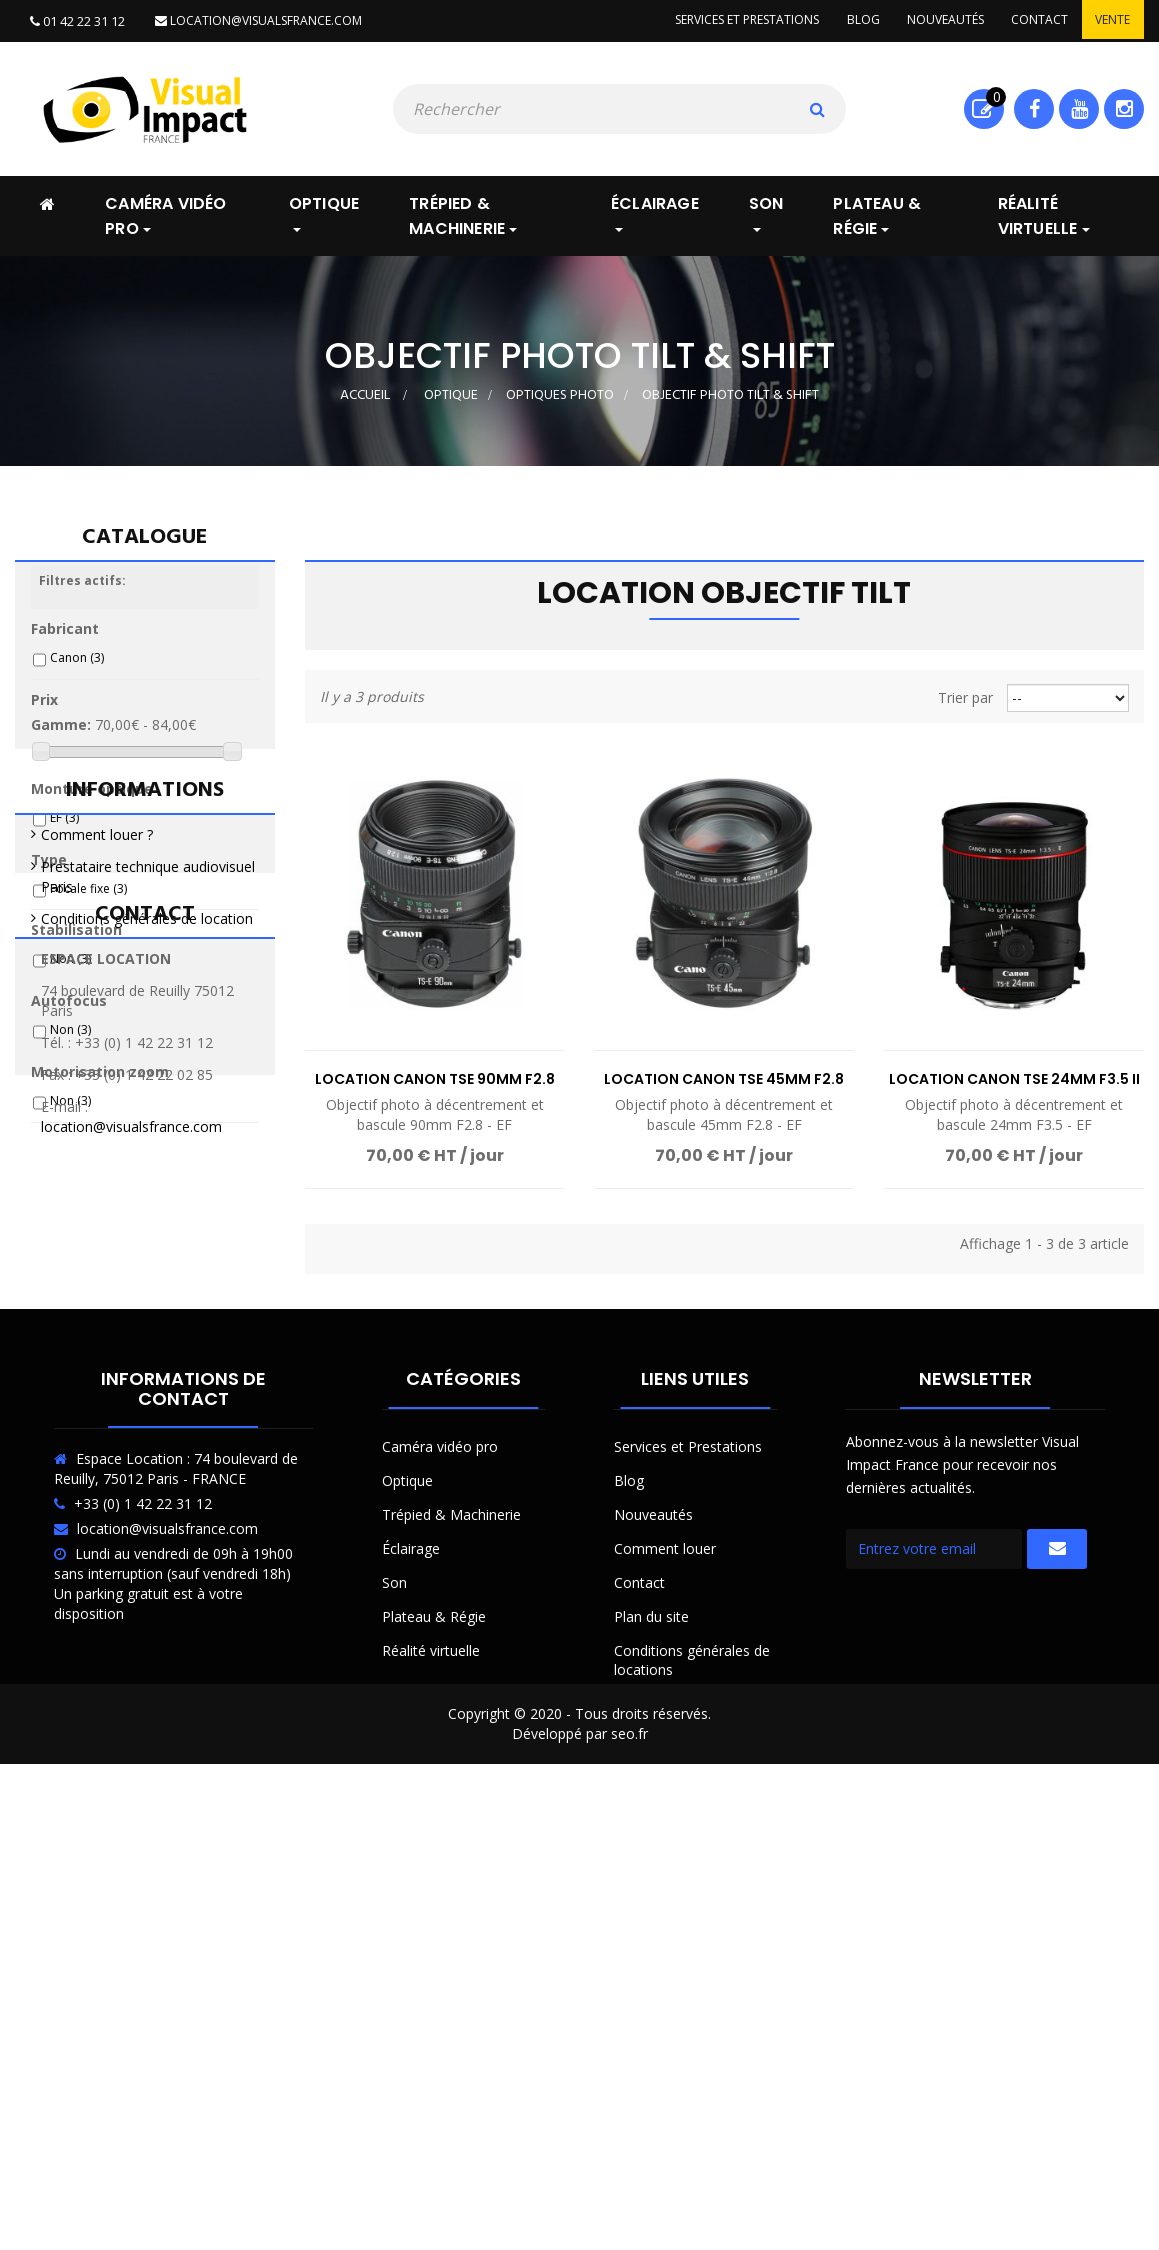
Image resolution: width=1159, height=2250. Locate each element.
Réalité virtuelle (431, 2073)
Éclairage (411, 1971)
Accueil (365, 394)
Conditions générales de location (147, 1331)
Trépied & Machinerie (451, 1937)
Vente (1111, 20)
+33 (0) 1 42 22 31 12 (143, 1926)
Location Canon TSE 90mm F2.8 (435, 1078)
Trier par (965, 696)
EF (64, 828)
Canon (77, 668)
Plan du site (651, 2039)
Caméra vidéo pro (440, 1869)
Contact (1035, 20)
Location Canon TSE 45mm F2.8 (724, 1078)
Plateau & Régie (434, 2039)
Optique (407, 1903)
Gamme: (61, 735)
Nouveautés (938, 20)
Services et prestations (735, 20)
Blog (853, 20)
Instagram (1124, 108)
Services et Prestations (688, 1869)
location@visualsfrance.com (257, 20)
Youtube (1079, 108)
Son (394, 2005)
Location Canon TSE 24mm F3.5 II (1014, 1078)
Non (70, 969)
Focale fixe (88, 899)
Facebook (1034, 108)
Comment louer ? (97, 1247)
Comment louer (665, 1971)
